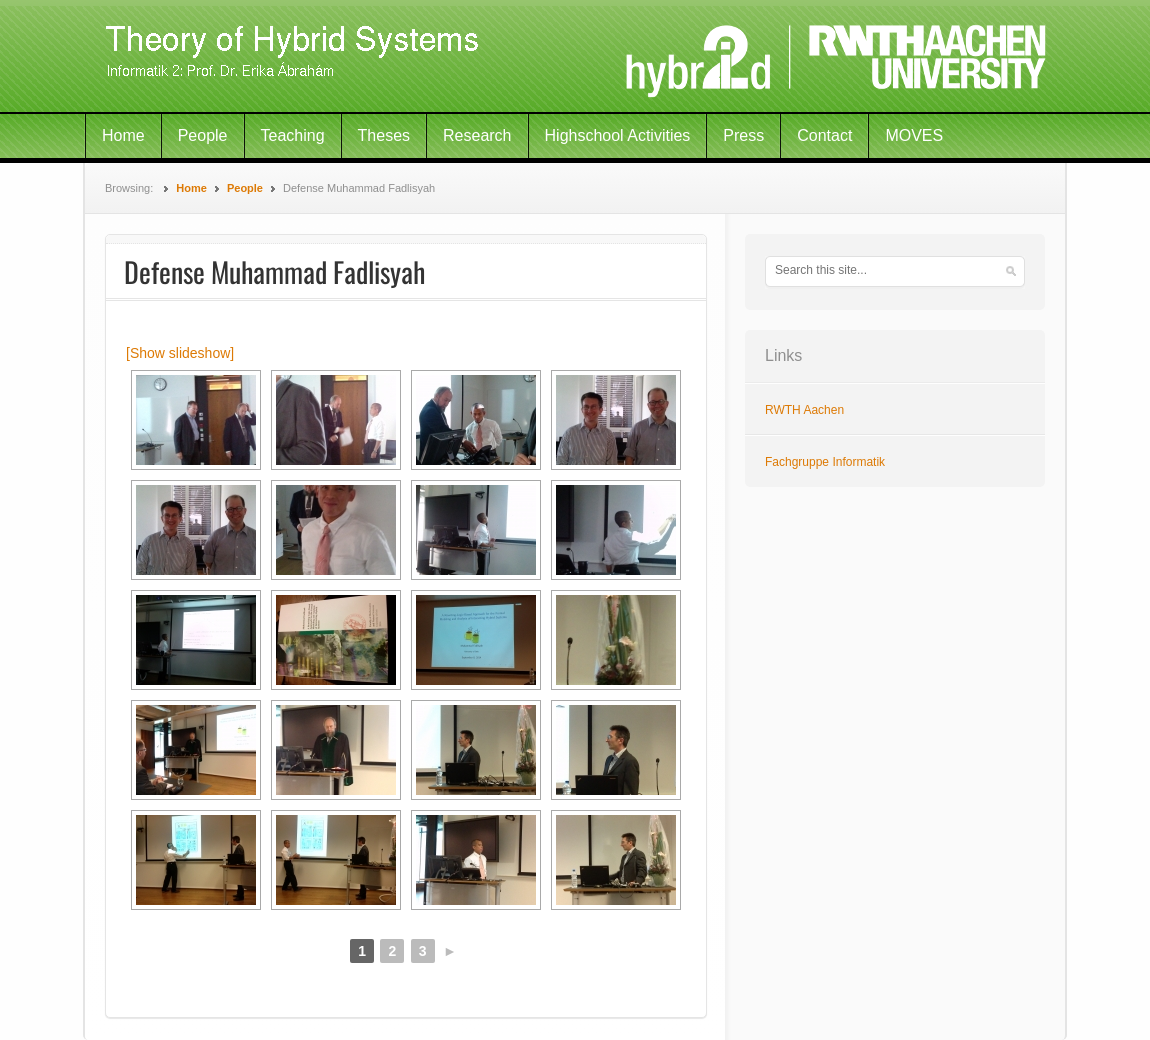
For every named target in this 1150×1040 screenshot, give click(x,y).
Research (477, 135)
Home (123, 135)
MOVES (914, 135)
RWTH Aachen (804, 410)
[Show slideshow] (180, 353)
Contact (824, 135)
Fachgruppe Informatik (825, 462)
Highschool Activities (618, 135)
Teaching (293, 135)
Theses (384, 135)
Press (743, 135)
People (203, 135)
